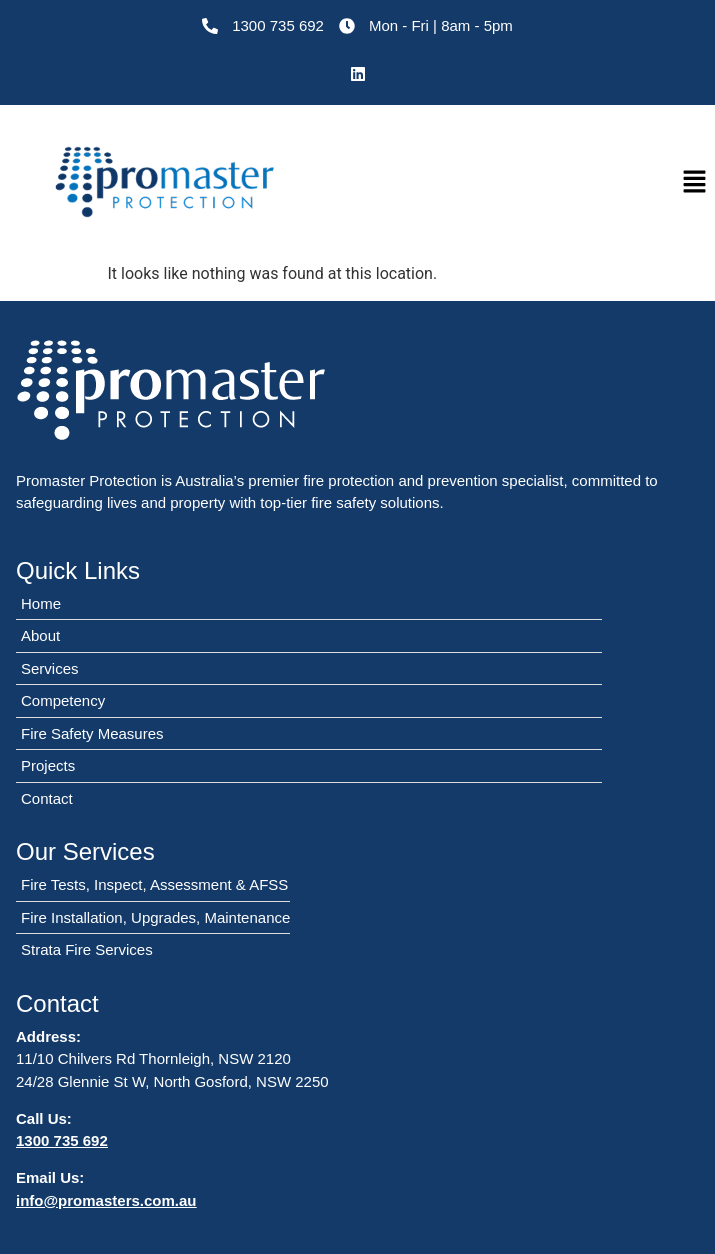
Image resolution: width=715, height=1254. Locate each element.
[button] (695, 183)
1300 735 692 (62, 1140)
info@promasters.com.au (106, 1200)
